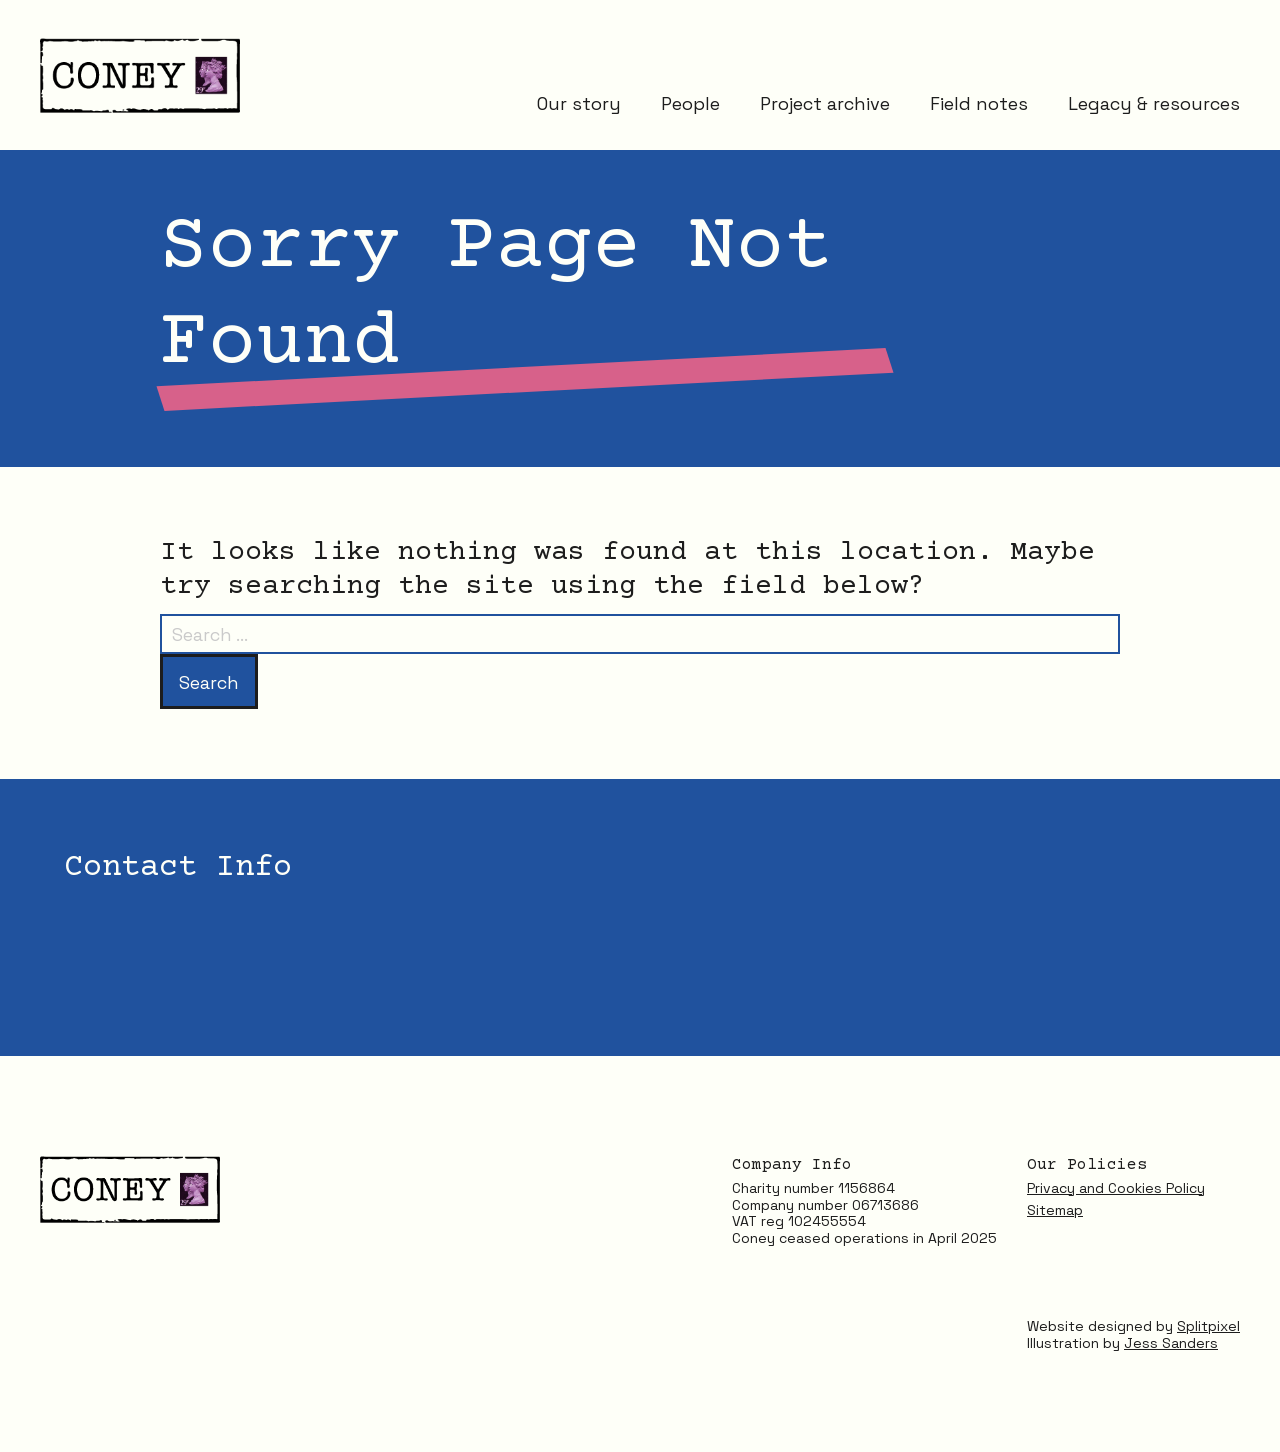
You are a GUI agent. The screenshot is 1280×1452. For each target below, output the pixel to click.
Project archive (825, 102)
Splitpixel (1208, 1326)
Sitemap (1055, 1210)
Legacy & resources (1154, 102)
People (690, 102)
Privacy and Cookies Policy (1116, 1188)
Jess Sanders (1171, 1343)
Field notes (979, 102)
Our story (579, 102)
